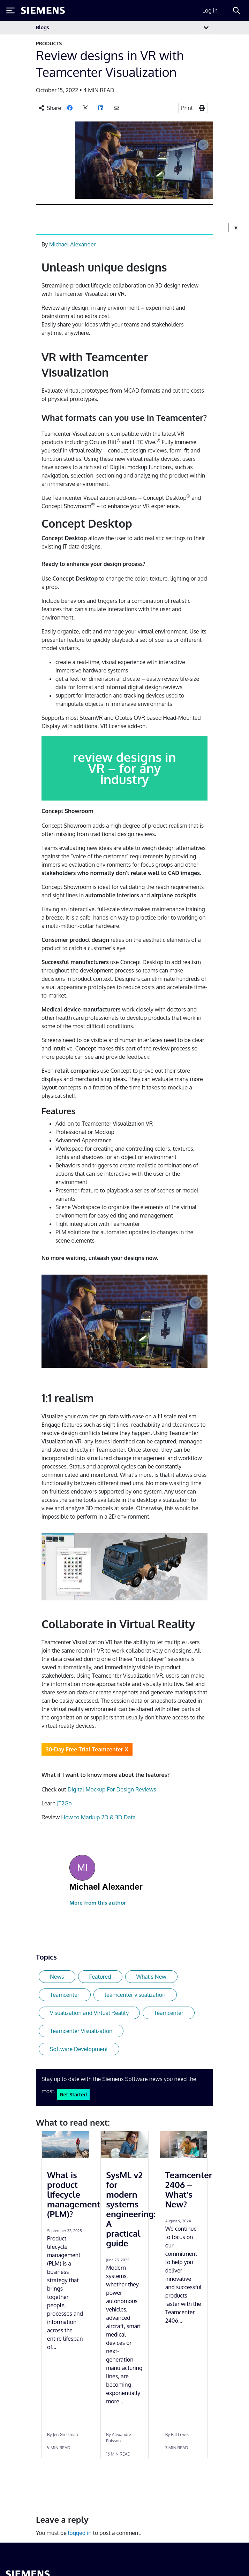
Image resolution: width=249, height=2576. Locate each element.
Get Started (73, 2094)
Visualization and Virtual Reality (89, 2012)
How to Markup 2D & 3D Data (98, 1817)
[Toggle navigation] (206, 27)
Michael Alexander (72, 244)
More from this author (97, 1902)
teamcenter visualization (135, 1994)
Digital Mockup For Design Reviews (112, 1789)
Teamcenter (65, 1994)
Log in (210, 10)
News (57, 1976)
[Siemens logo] (43, 10)
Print (187, 107)
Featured (100, 1976)
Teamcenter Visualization (81, 2030)
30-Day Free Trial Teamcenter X (87, 1749)
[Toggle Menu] (10, 10)
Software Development (79, 2049)
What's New (151, 1976)
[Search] (236, 10)
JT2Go (64, 1803)
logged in (80, 2532)
